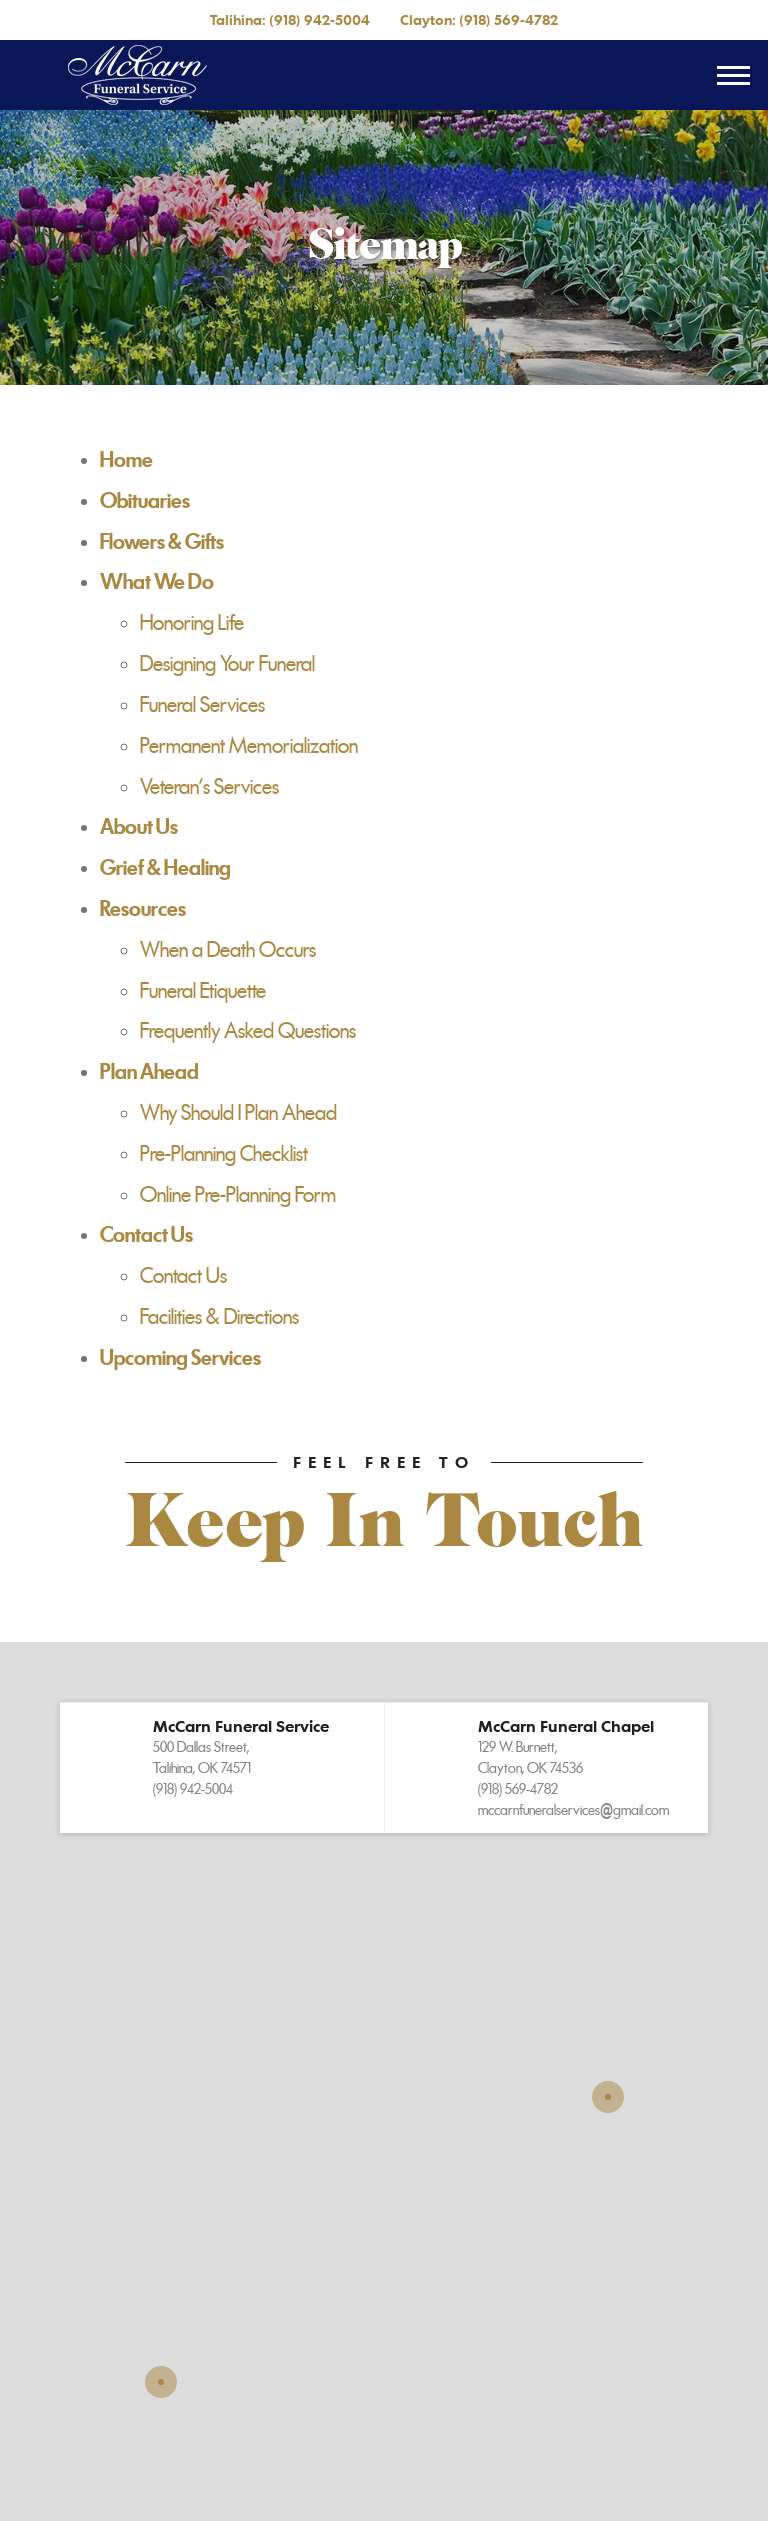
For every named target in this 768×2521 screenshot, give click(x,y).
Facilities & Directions (219, 1317)
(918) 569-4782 (508, 19)
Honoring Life (192, 623)
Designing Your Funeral (227, 664)
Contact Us (183, 1276)
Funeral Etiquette (203, 991)
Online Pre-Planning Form (238, 1195)
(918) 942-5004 (319, 19)
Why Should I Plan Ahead (238, 1113)
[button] (222, 1767)
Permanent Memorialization (249, 746)
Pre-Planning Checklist (224, 1154)
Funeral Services (202, 705)
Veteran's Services (209, 787)
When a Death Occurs (228, 950)
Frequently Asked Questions (248, 1031)
